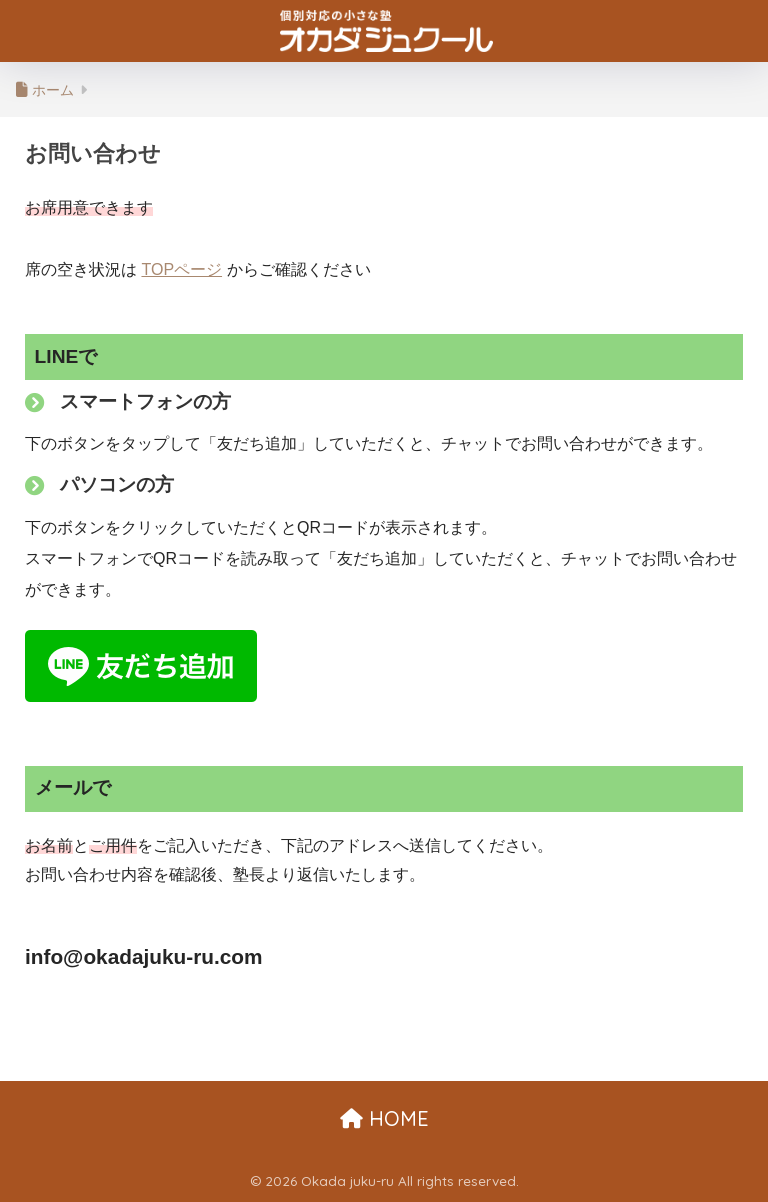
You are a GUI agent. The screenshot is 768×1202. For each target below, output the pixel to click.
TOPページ (181, 269)
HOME (384, 1118)
